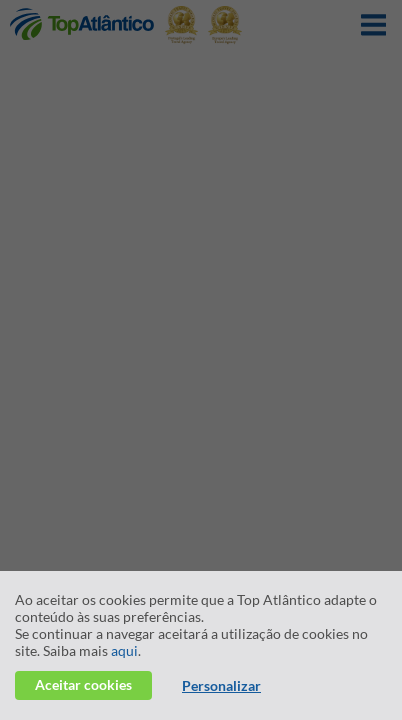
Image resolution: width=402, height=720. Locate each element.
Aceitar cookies (83, 684)
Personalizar (221, 685)
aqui (124, 650)
